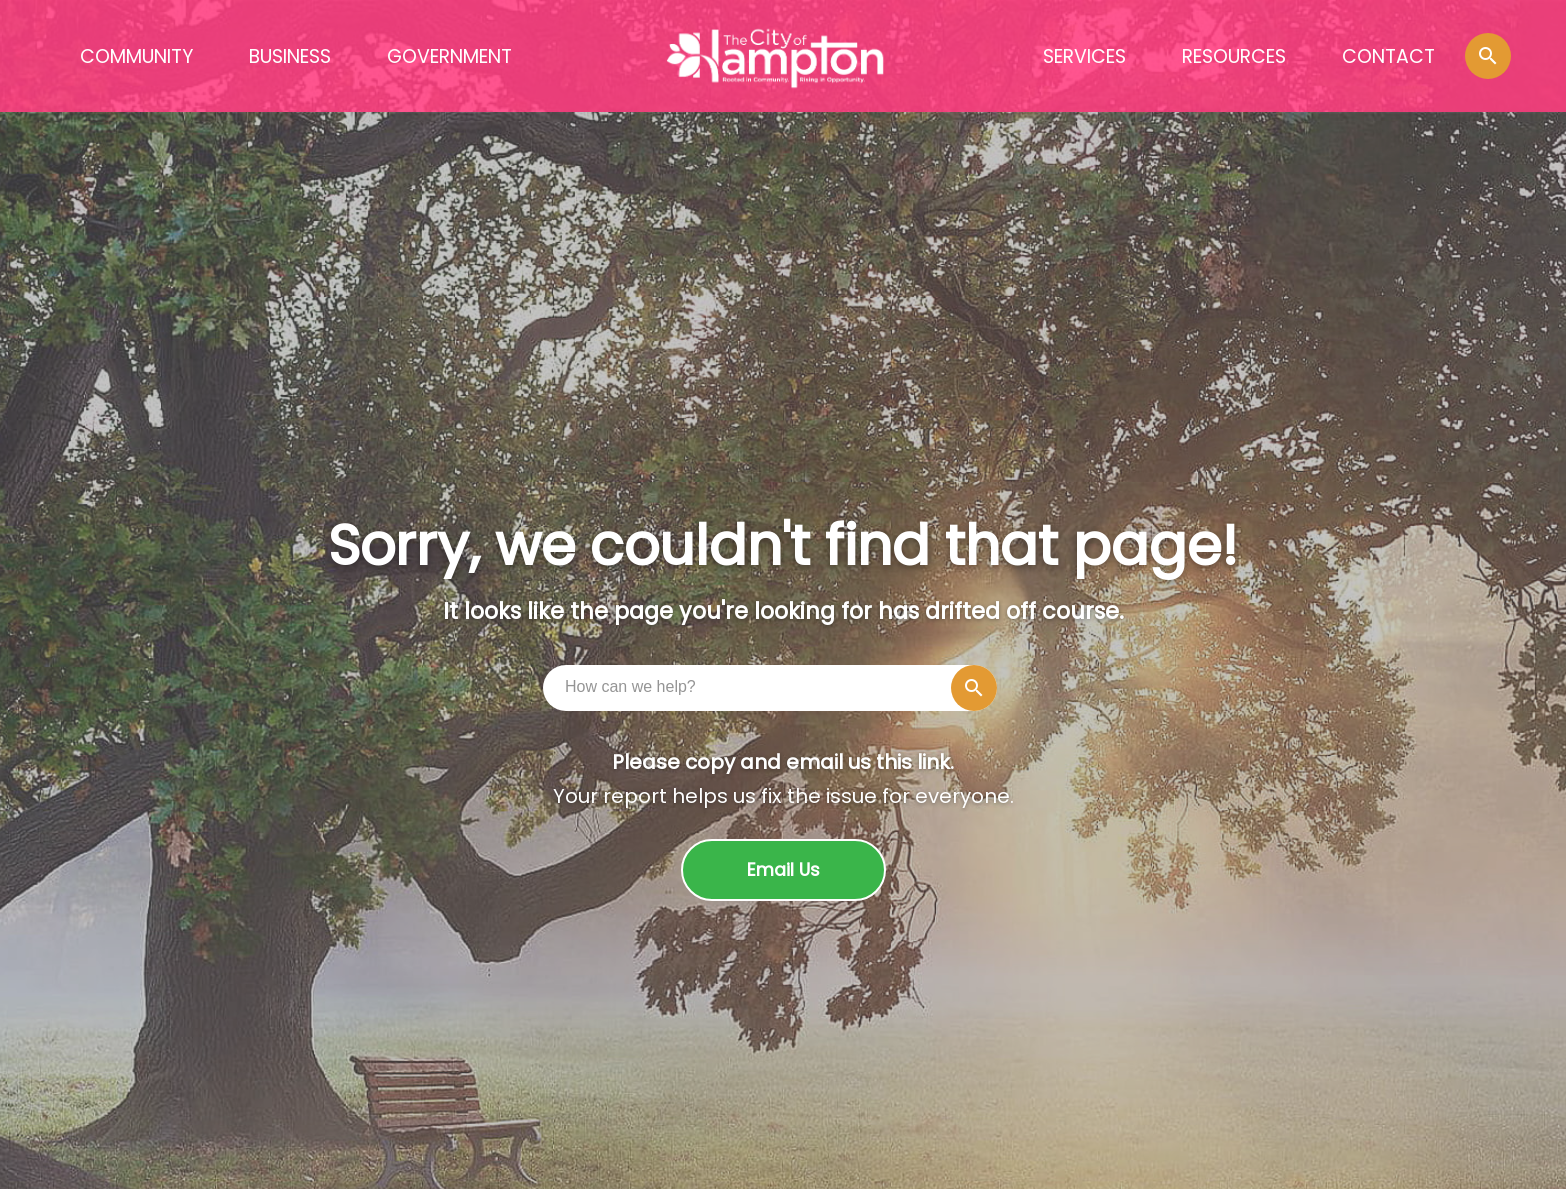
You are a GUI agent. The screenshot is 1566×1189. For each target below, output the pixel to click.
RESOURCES (1234, 56)
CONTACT (1388, 56)
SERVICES (1084, 56)
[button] (1488, 56)
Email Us (783, 870)
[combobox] (775, 687)
